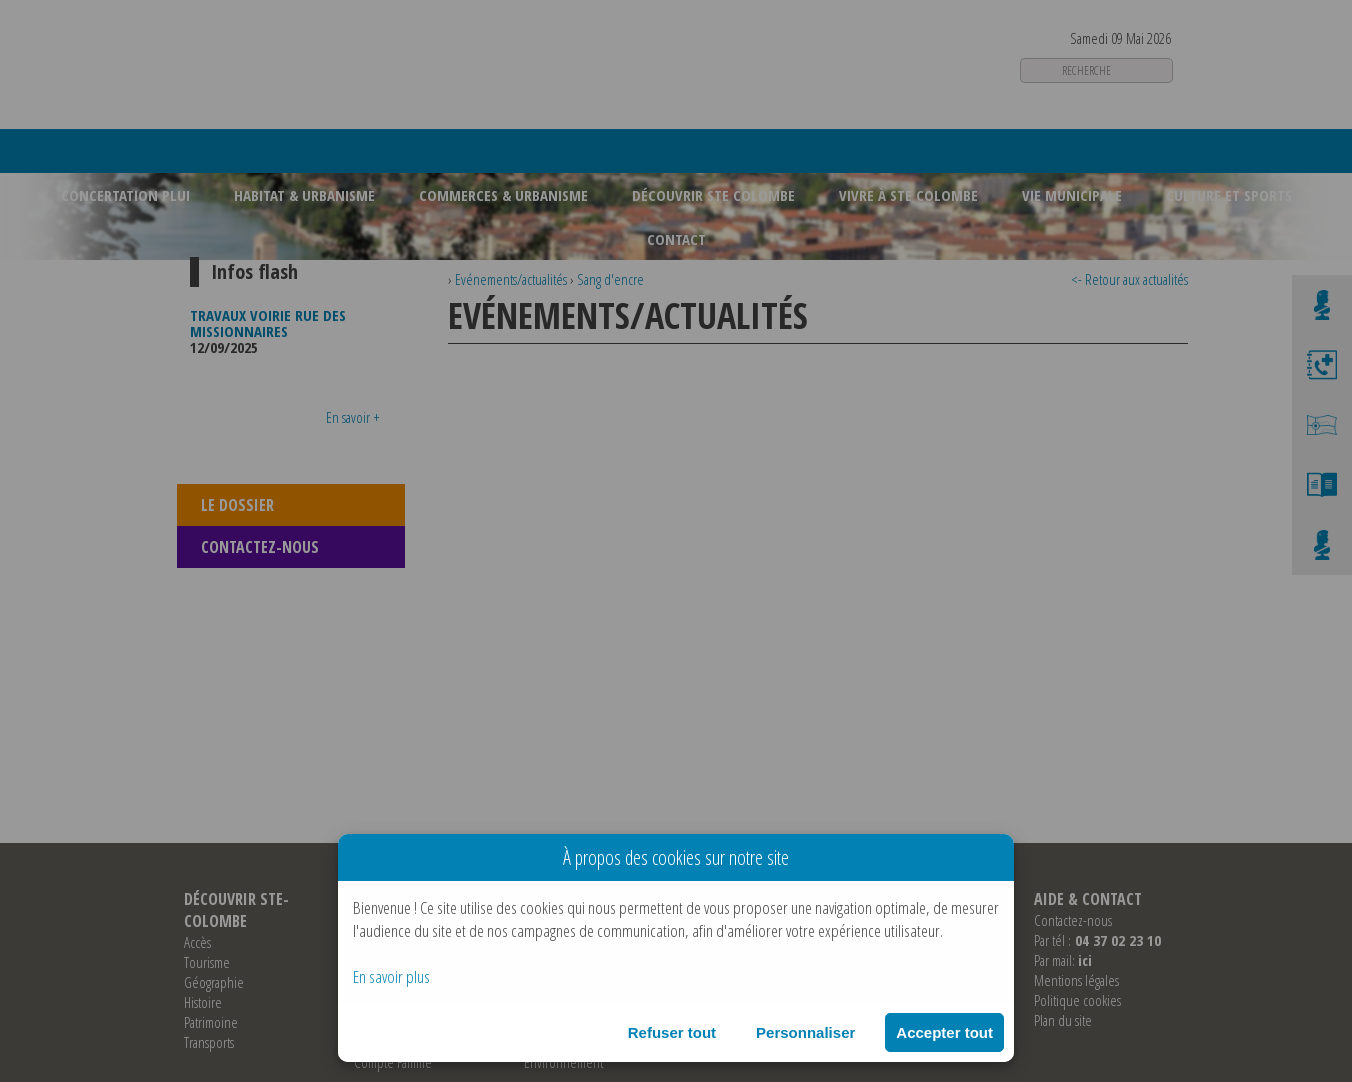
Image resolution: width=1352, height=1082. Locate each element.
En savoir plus (391, 976)
